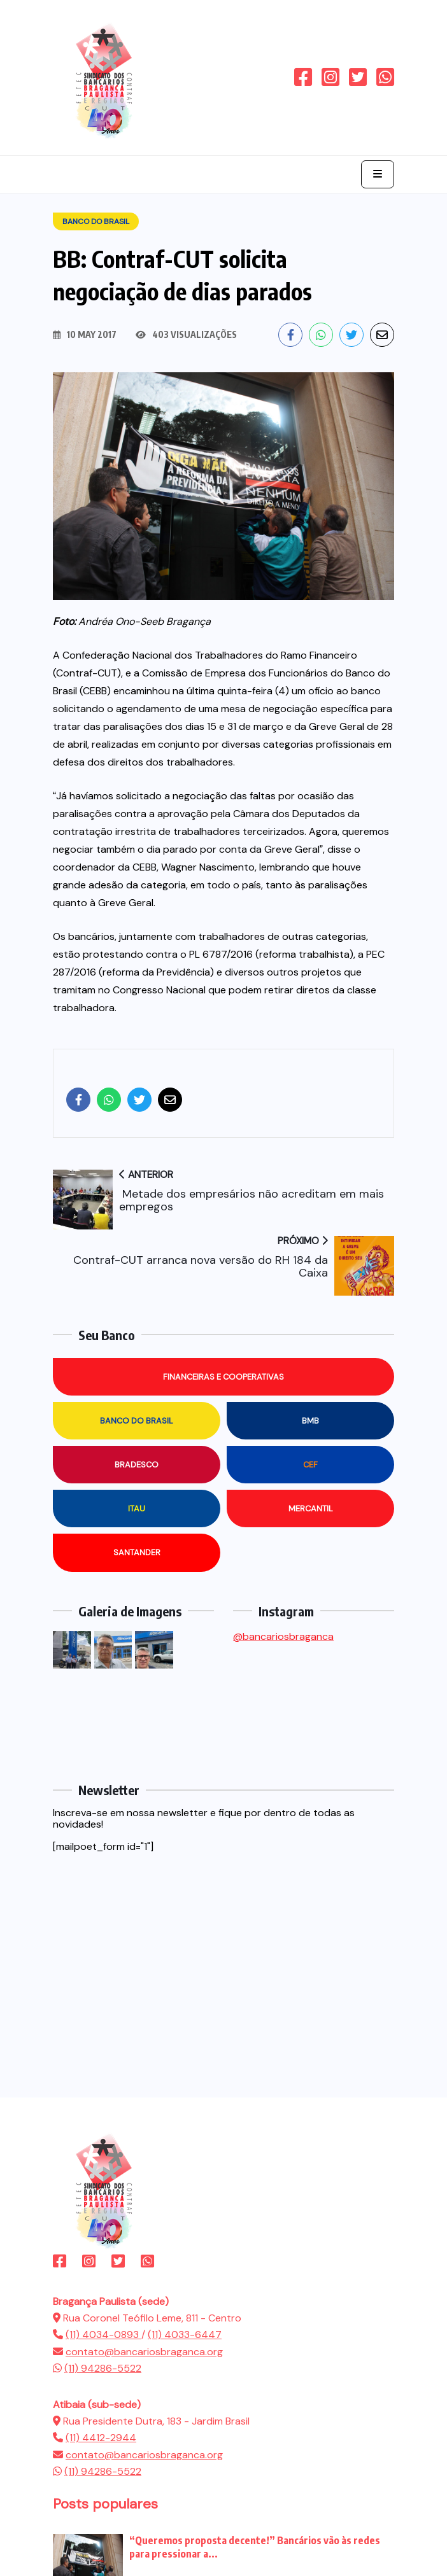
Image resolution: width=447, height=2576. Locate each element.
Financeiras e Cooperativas (223, 1376)
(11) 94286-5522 (102, 2368)
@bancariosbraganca (283, 1636)
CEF (310, 1464)
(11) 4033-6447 (185, 2334)
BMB (310, 1420)
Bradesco (137, 1464)
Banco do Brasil (136, 1420)
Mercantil (310, 1508)
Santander (136, 1552)
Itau (136, 1508)
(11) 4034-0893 (103, 2334)
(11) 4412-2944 (101, 2437)
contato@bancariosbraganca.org (144, 2351)
